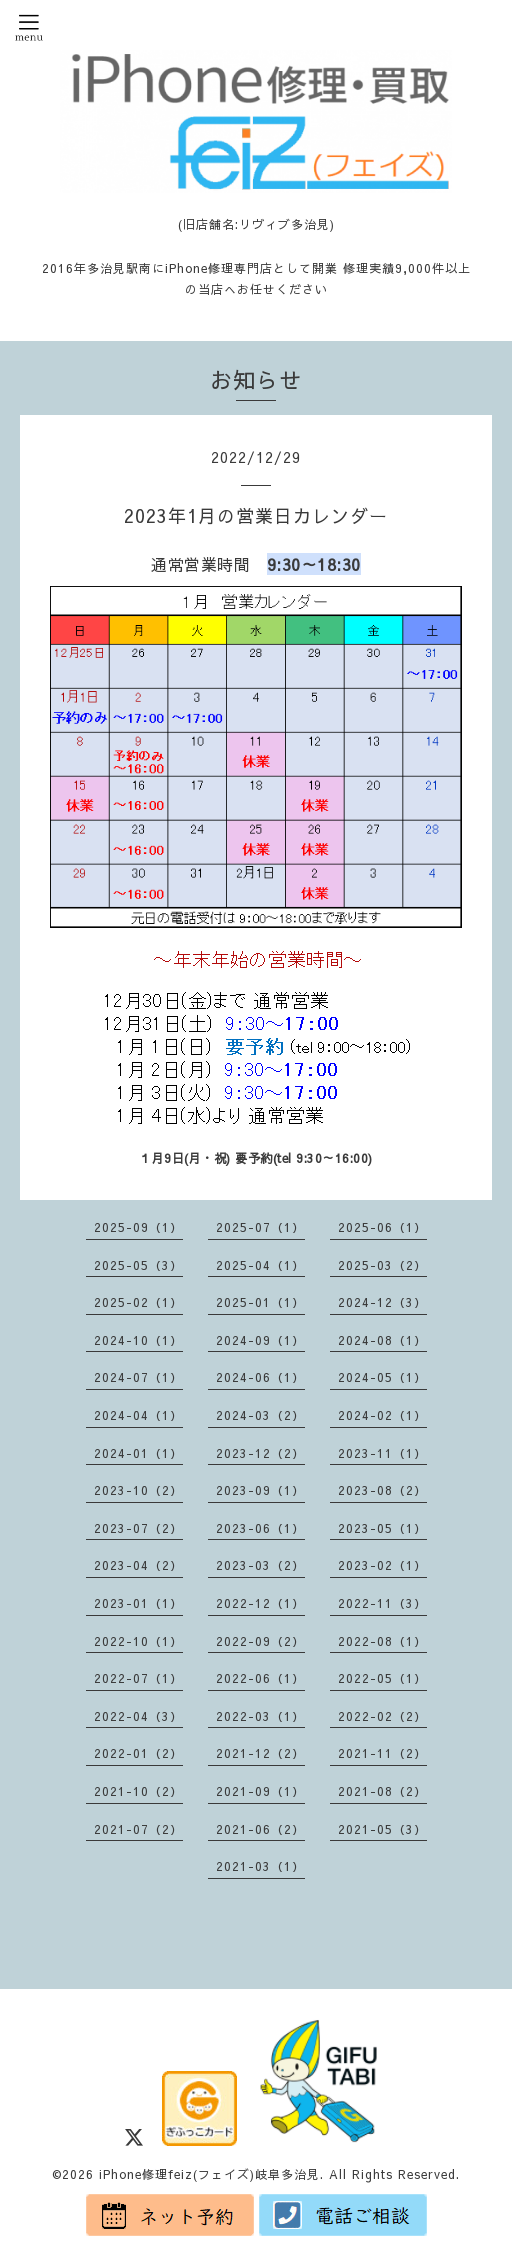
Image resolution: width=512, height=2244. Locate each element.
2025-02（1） (138, 1302)
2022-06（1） (260, 1678)
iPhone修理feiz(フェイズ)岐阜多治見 (209, 2174)
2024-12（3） (382, 1302)
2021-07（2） (138, 1829)
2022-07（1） (138, 1678)
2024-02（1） (382, 1415)
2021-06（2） (260, 1829)
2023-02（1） (382, 1565)
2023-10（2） (138, 1490)
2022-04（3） (138, 1716)
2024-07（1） (138, 1377)
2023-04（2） (138, 1565)
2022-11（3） (382, 1603)
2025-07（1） (260, 1227)
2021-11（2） (382, 1753)
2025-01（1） (260, 1302)
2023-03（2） (260, 1565)
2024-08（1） (382, 1340)
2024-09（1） (260, 1340)
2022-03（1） (260, 1716)
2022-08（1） (382, 1641)
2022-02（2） (382, 1716)
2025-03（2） (382, 1265)
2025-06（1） (382, 1227)
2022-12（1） (260, 1603)
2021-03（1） (260, 1866)
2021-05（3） (382, 1829)
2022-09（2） (260, 1641)
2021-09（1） (260, 1791)
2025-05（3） (138, 1265)
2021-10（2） (138, 1791)
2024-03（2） (260, 1415)
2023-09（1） (260, 1490)
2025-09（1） (138, 1227)
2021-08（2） (382, 1791)
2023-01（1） (138, 1603)
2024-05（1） (382, 1377)
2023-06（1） (260, 1528)
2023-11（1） (382, 1453)
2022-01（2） (138, 1753)
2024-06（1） (260, 1377)
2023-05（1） (382, 1528)
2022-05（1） (382, 1678)
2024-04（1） (138, 1415)
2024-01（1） (138, 1453)
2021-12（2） (260, 1753)
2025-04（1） (260, 1265)
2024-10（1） (138, 1340)
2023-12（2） (260, 1453)
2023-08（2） (382, 1490)
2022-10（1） (138, 1641)
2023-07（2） (138, 1528)
